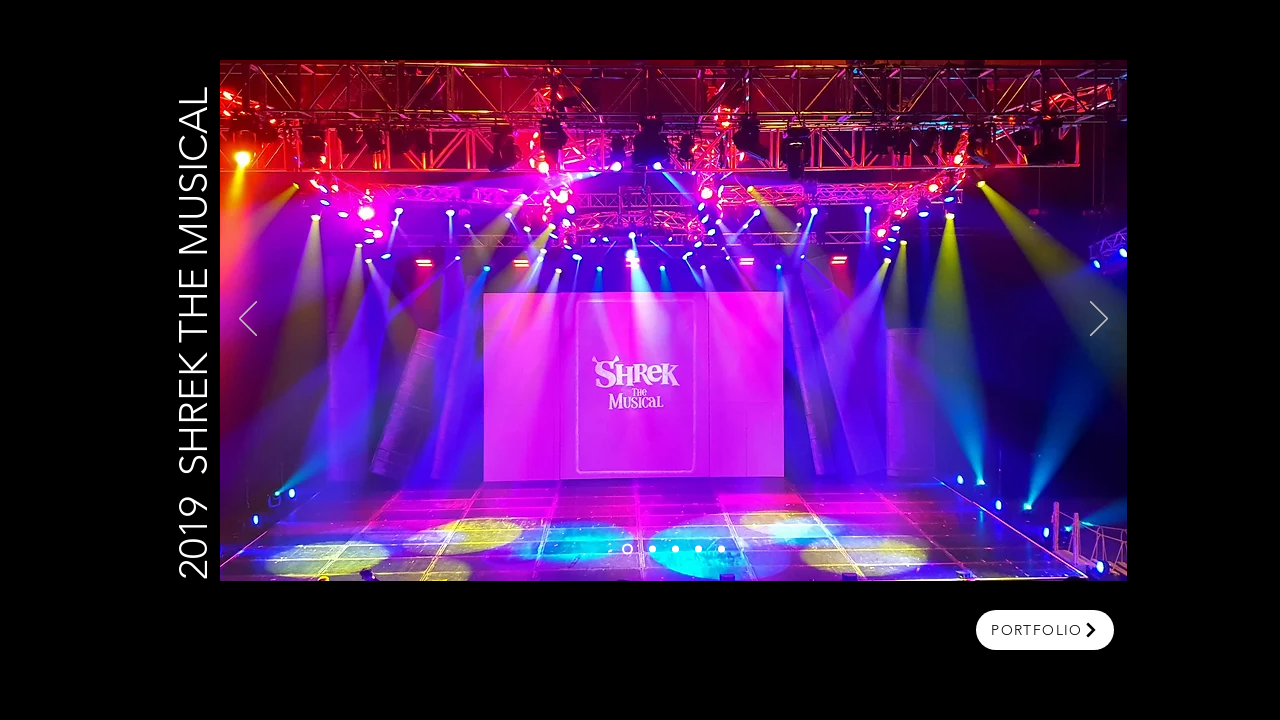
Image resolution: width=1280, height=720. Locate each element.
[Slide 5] (721, 549)
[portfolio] (1045, 630)
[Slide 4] (698, 549)
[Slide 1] (627, 549)
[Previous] (248, 320)
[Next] (1099, 320)
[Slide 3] (675, 549)
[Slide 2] (652, 549)
